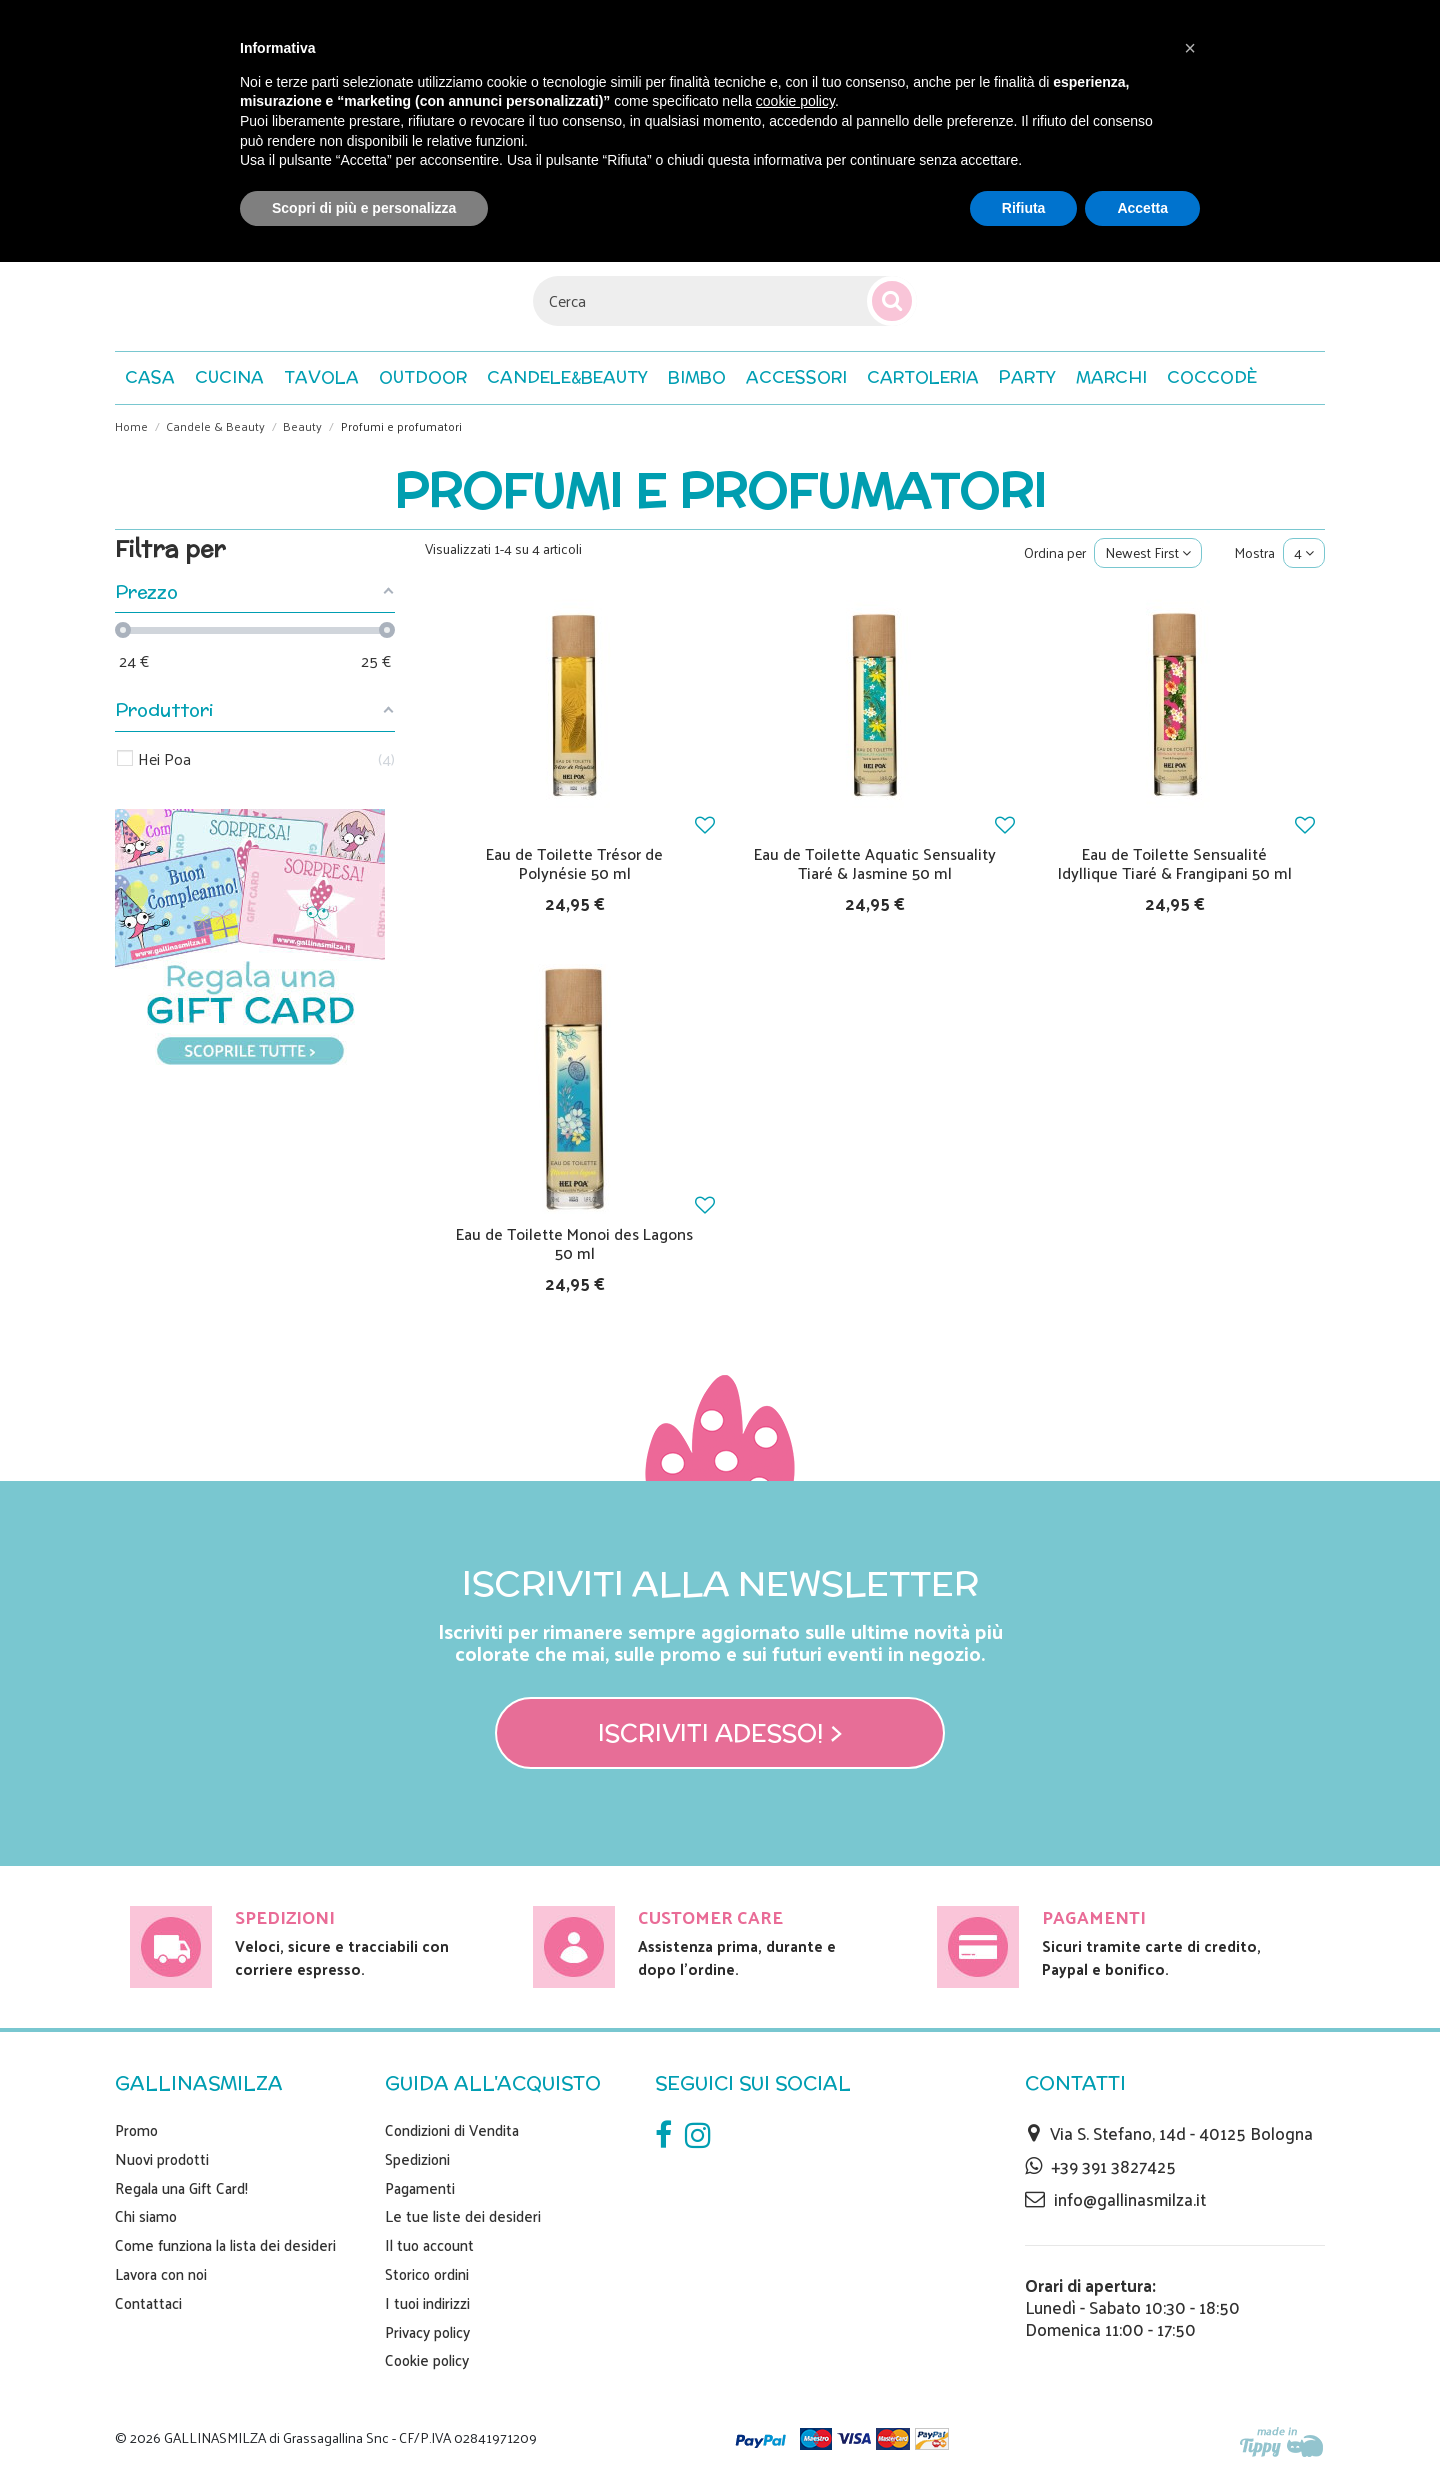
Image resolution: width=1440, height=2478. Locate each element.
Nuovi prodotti (162, 2159)
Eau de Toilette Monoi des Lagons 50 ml (574, 1243)
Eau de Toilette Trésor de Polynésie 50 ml (574, 863)
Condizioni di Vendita (452, 2130)
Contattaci (148, 2303)
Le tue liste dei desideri (463, 2216)
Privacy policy (427, 2332)
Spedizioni (417, 2159)
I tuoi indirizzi (427, 2303)
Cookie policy (427, 2360)
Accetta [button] (1142, 208)
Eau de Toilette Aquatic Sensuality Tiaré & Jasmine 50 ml (875, 863)
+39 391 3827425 (1113, 2166)
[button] (1212, 378)
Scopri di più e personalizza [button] (364, 208)
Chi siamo (146, 2216)
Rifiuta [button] (1024, 208)
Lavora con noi (161, 2274)
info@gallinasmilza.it (1130, 2199)
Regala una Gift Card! (181, 2188)
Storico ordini (427, 2274)
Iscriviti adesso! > (720, 1733)
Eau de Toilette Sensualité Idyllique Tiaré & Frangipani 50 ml (1175, 863)
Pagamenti (420, 2188)
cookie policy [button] (795, 101)
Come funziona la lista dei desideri (225, 2245)
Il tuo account (429, 2245)
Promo (136, 2130)
